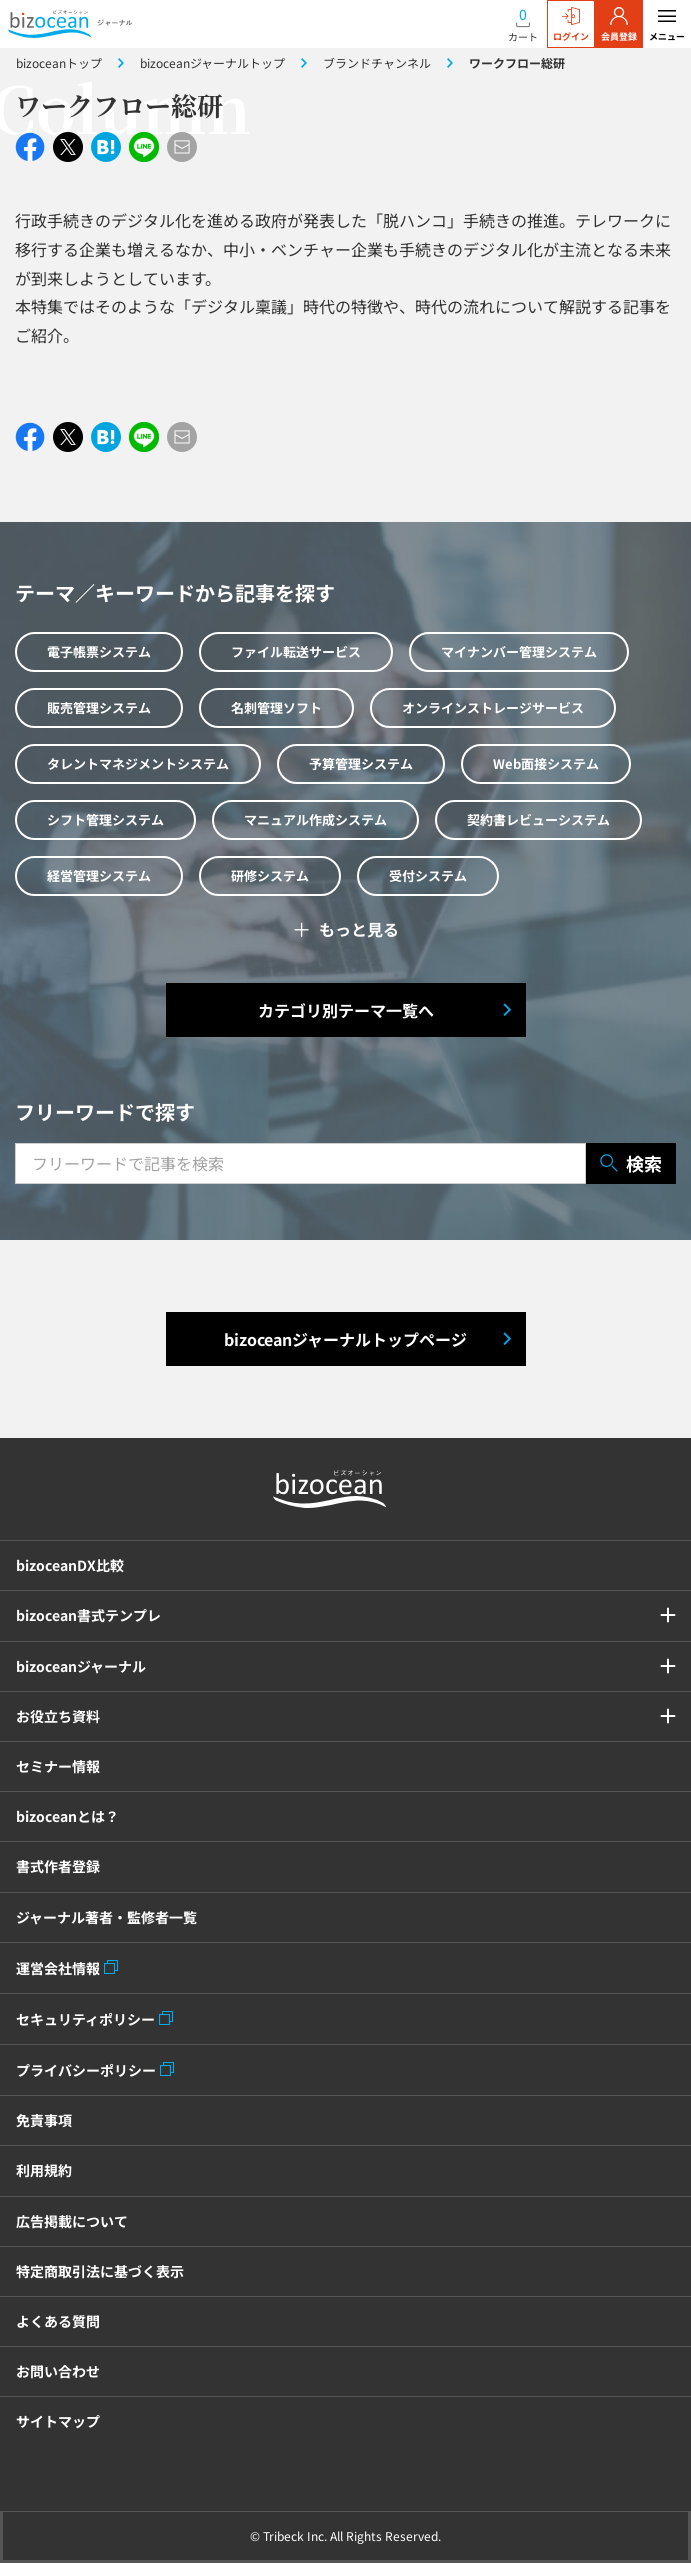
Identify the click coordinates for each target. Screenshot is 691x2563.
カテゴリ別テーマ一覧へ (346, 1010)
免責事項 (44, 2120)
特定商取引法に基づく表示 (100, 2271)
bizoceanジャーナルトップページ (345, 1339)
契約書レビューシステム (538, 819)
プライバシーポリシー (86, 2070)
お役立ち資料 (58, 1716)
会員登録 (619, 25)
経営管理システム (99, 875)
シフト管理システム (105, 819)
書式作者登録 (58, 1866)
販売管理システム (99, 707)
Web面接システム (546, 763)
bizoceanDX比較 (70, 1565)
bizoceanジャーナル (81, 1666)
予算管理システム (361, 763)
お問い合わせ (58, 2371)
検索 (631, 1163)
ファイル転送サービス (296, 651)
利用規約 (44, 2170)
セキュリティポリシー (85, 2019)
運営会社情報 (58, 1968)
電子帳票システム (99, 651)
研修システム (270, 875)
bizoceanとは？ (67, 1816)
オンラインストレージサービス (493, 707)
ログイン (571, 25)
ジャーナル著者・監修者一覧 (106, 1917)
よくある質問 (58, 2321)
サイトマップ (58, 2421)
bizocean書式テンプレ (88, 1615)
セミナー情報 (58, 1766)
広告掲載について (72, 2221)
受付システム (428, 875)
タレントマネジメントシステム (138, 763)
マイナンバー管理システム (519, 651)
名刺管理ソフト (276, 707)
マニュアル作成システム (315, 819)
